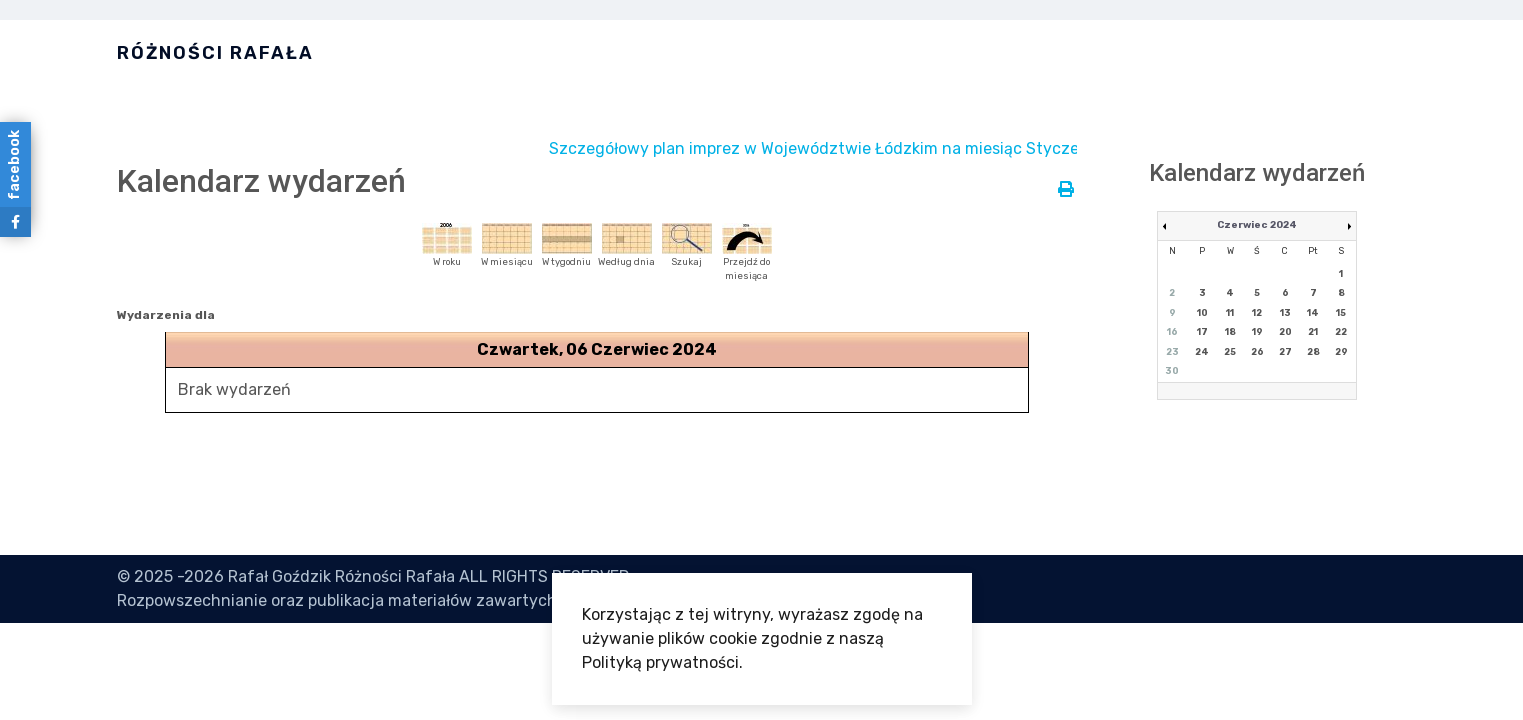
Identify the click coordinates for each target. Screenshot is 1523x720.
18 (1230, 332)
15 (1341, 313)
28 (1313, 352)
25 (1230, 352)
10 (1202, 313)
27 (1285, 352)
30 (1172, 371)
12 (1257, 313)
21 (1313, 332)
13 (1285, 313)
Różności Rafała (215, 53)
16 (1172, 332)
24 (1202, 352)
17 (1202, 332)
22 (1341, 332)
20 (1285, 332)
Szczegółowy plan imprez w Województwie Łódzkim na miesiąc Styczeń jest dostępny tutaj (915, 148)
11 (1230, 313)
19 (1257, 332)
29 (1341, 352)
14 (1313, 313)
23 (1172, 352)
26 (1257, 352)
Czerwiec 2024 (1257, 225)
